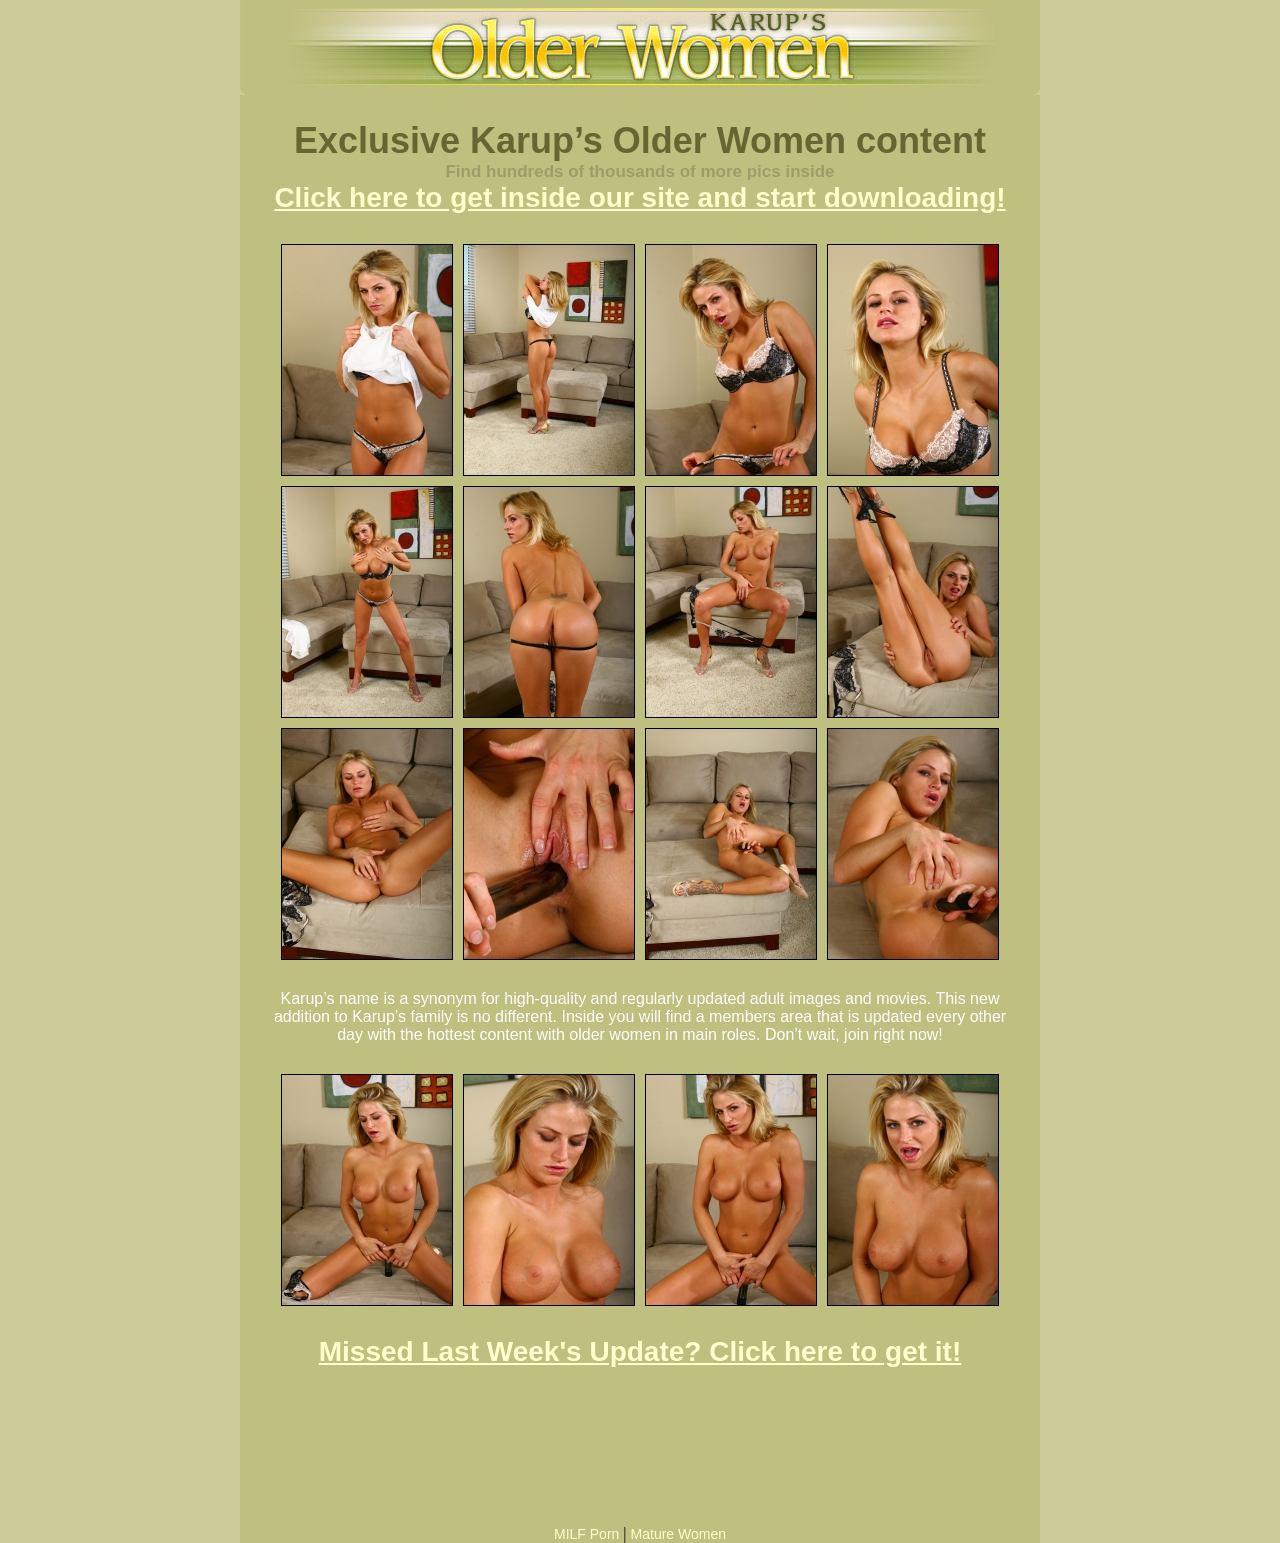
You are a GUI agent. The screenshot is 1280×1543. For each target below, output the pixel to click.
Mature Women (678, 1534)
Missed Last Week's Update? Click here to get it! (640, 1351)
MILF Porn (586, 1534)
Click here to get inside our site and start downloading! (639, 197)
